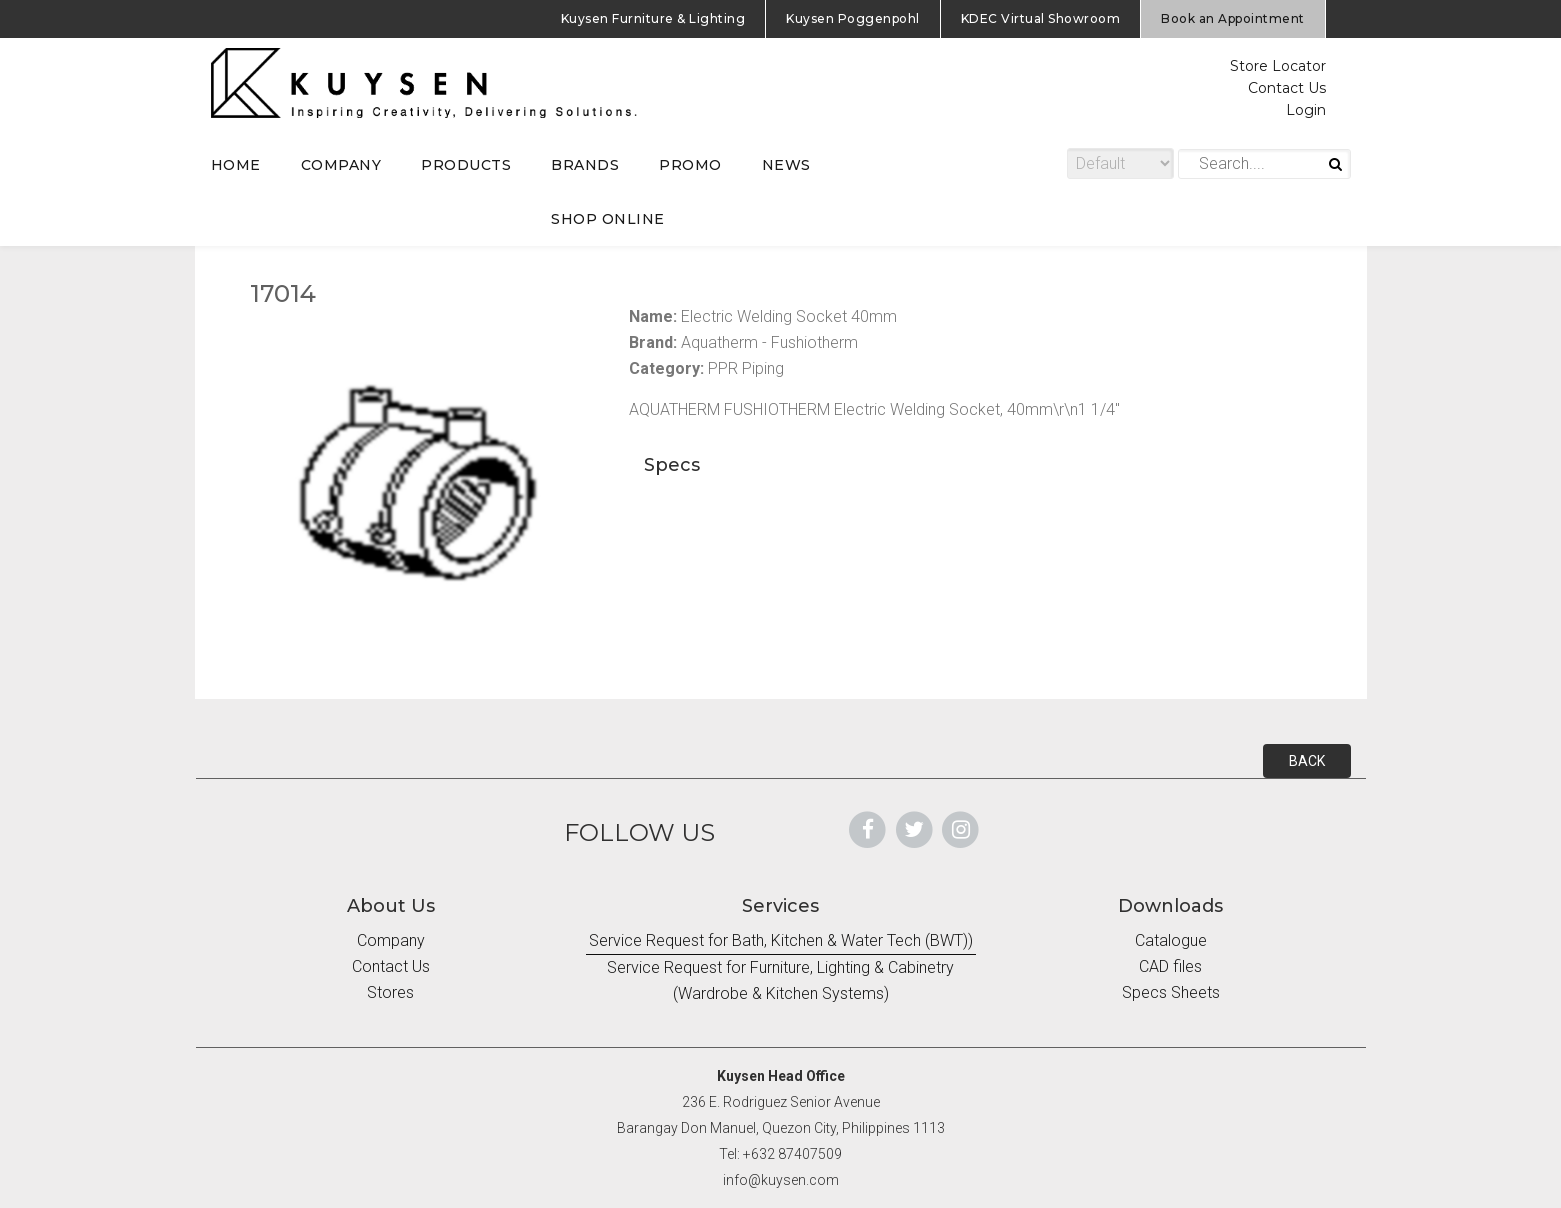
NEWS (786, 165)
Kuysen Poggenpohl (853, 18)
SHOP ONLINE (608, 219)
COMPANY (341, 165)
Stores (390, 992)
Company (391, 940)
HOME (236, 165)
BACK (1307, 761)
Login (1306, 110)
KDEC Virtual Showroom (1041, 18)
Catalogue (1171, 940)
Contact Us (1287, 88)
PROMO (690, 165)
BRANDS (585, 165)
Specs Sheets (1171, 992)
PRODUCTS (466, 165)
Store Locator (1278, 66)
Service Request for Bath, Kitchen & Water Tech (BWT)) (781, 940)
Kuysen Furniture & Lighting (653, 18)
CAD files (1170, 966)
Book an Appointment (1233, 18)
